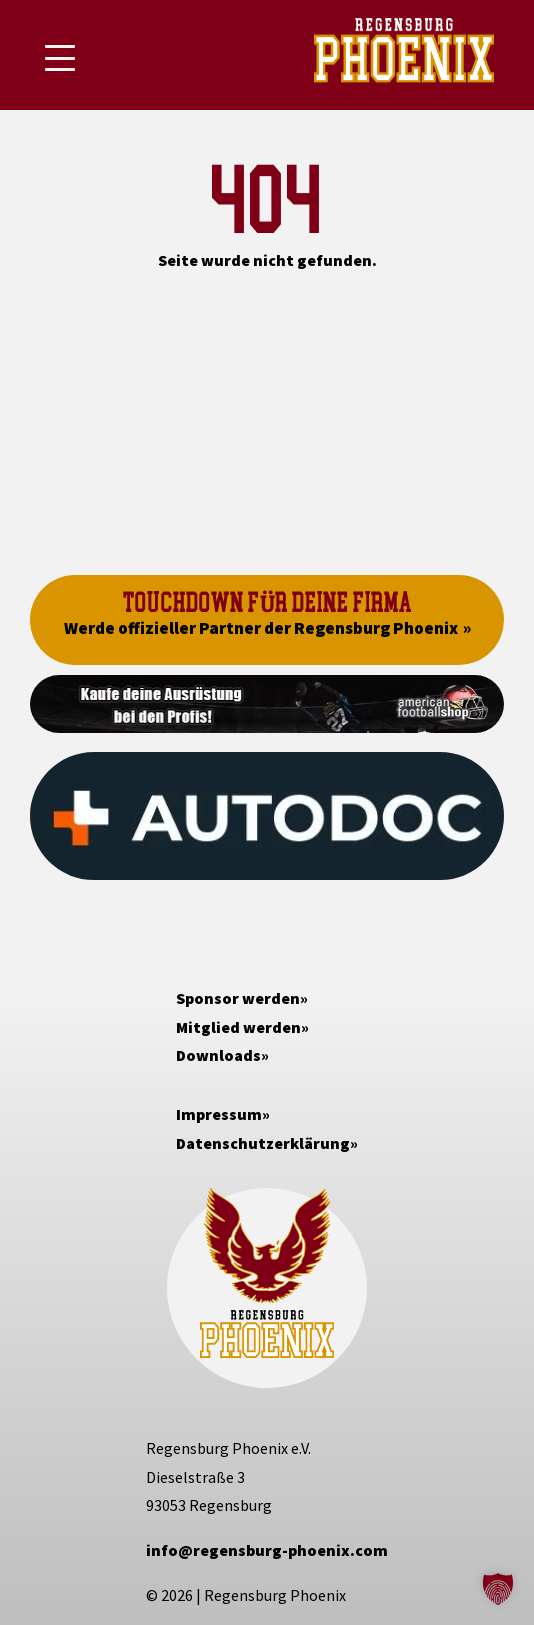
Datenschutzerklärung (263, 1143)
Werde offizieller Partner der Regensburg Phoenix (261, 628)
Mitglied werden (238, 1027)
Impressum (219, 1114)
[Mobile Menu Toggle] (60, 58)
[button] (498, 1589)
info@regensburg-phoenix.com (267, 1550)
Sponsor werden (238, 998)
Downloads (218, 1055)
